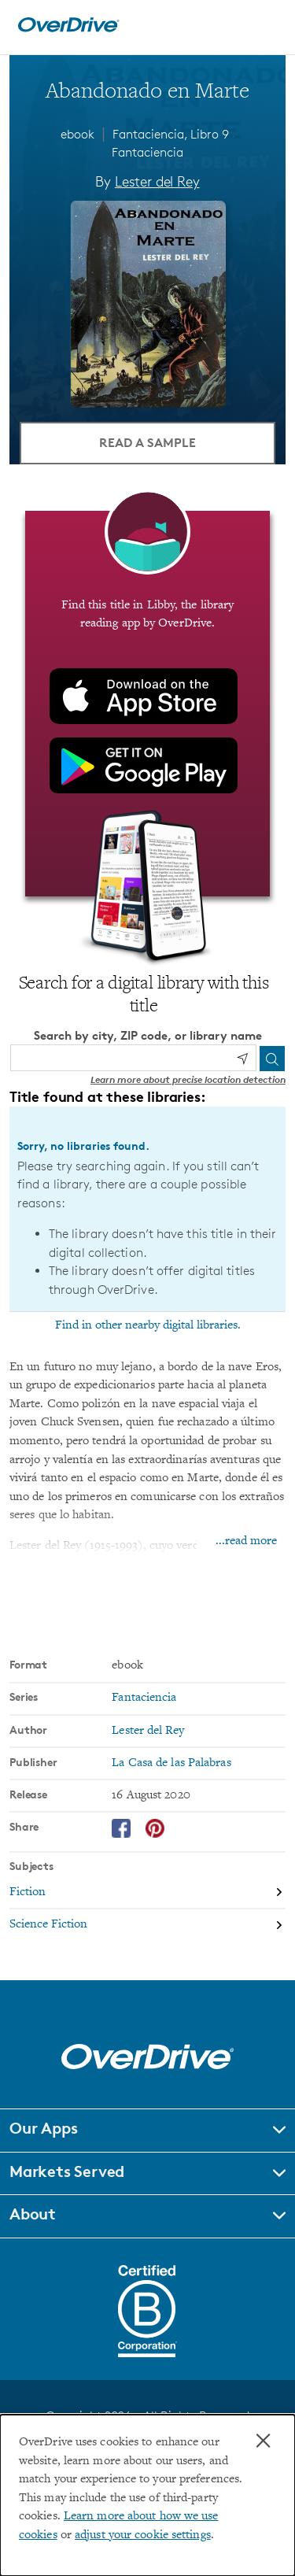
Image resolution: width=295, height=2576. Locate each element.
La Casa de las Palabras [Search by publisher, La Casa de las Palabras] (171, 1763)
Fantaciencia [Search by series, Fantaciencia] (144, 1698)
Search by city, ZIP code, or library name (148, 1035)
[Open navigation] (266, 25)
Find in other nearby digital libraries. (148, 1325)
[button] (147, 2130)
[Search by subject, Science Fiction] (147, 1924)
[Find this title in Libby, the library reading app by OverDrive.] (147, 703)
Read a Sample (147, 442)
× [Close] (263, 2441)
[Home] (68, 28)
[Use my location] (242, 1058)
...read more (246, 1541)
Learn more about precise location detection (188, 1079)
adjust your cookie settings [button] (143, 2535)
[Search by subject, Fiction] (147, 1893)
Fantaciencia (147, 152)
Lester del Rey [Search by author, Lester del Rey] (157, 181)
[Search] (272, 1058)
